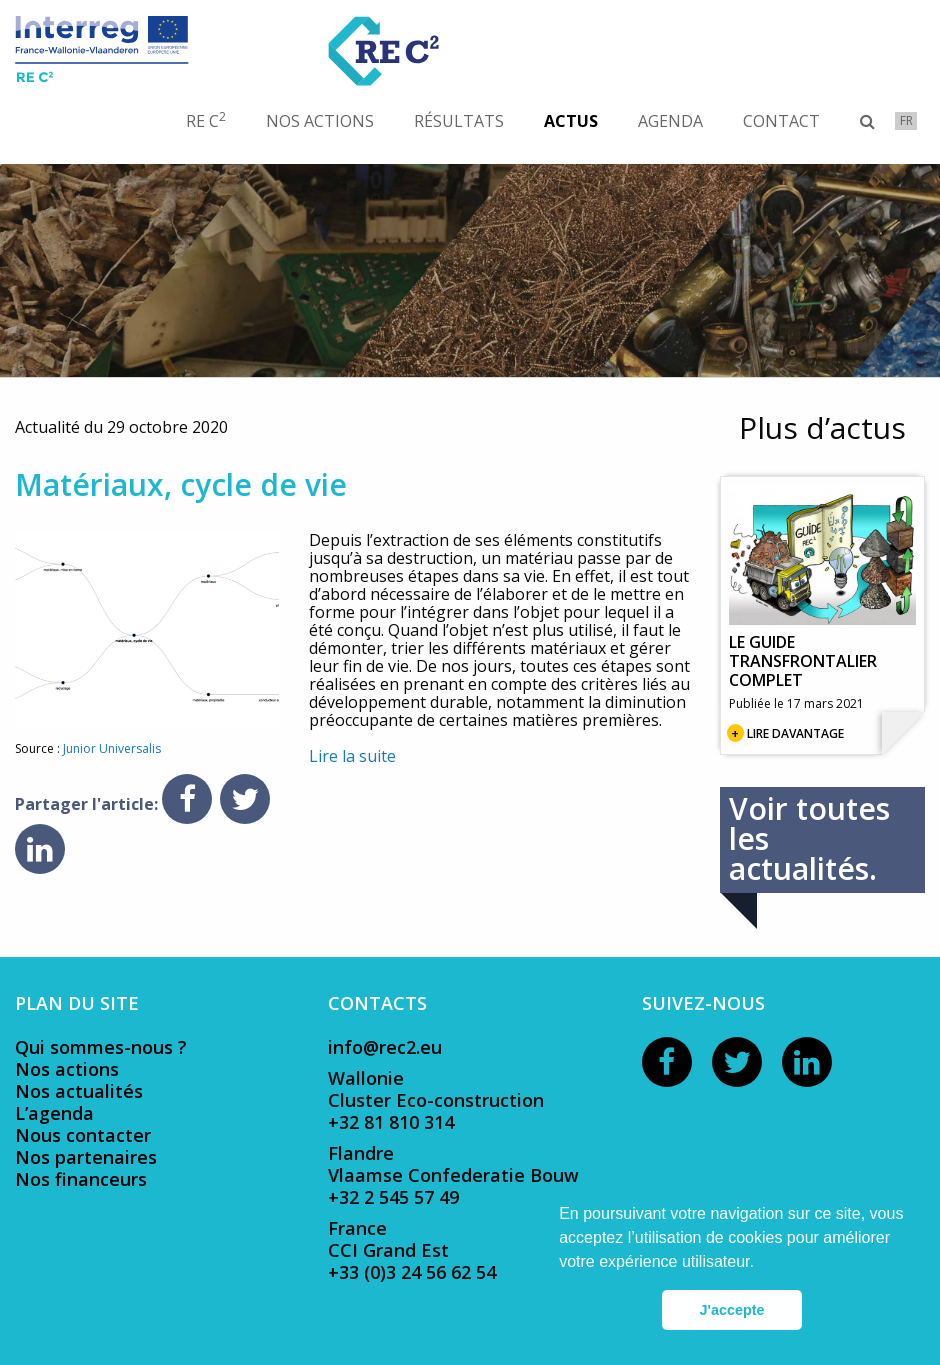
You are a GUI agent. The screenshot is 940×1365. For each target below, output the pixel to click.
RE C (206, 120)
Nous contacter (83, 1135)
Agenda (670, 121)
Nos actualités (79, 1091)
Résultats (459, 121)
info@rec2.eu (385, 1047)
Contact (781, 121)
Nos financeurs (81, 1179)
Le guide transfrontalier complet (803, 661)
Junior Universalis (112, 748)
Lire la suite (352, 756)
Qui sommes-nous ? (101, 1047)
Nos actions (320, 121)
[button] (761, 1264)
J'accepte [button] (731, 1310)
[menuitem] (216, 121)
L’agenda (54, 1113)
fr (906, 120)
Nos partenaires (86, 1157)
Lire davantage (795, 733)
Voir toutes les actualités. (809, 838)
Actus (571, 121)
